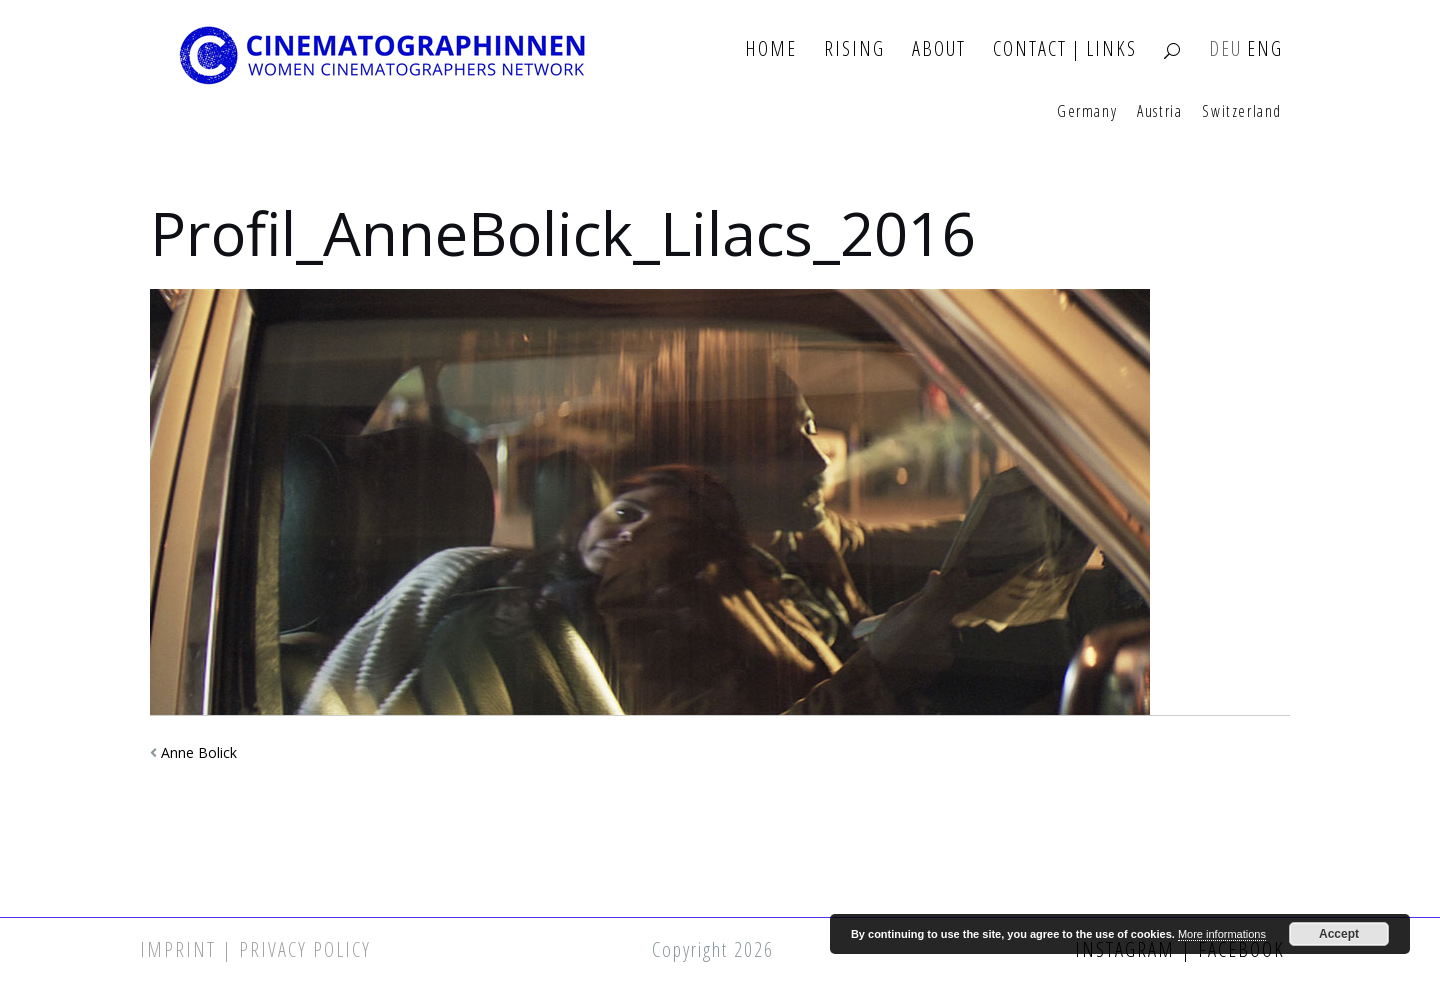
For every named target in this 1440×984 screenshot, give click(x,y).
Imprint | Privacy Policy (255, 949)
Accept (1339, 934)
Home (771, 49)
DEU (1225, 49)
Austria (1159, 112)
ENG (1265, 49)
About (939, 49)
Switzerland (1242, 112)
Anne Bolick (199, 752)
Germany (1087, 112)
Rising (854, 49)
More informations (1222, 934)
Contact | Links (1065, 49)
